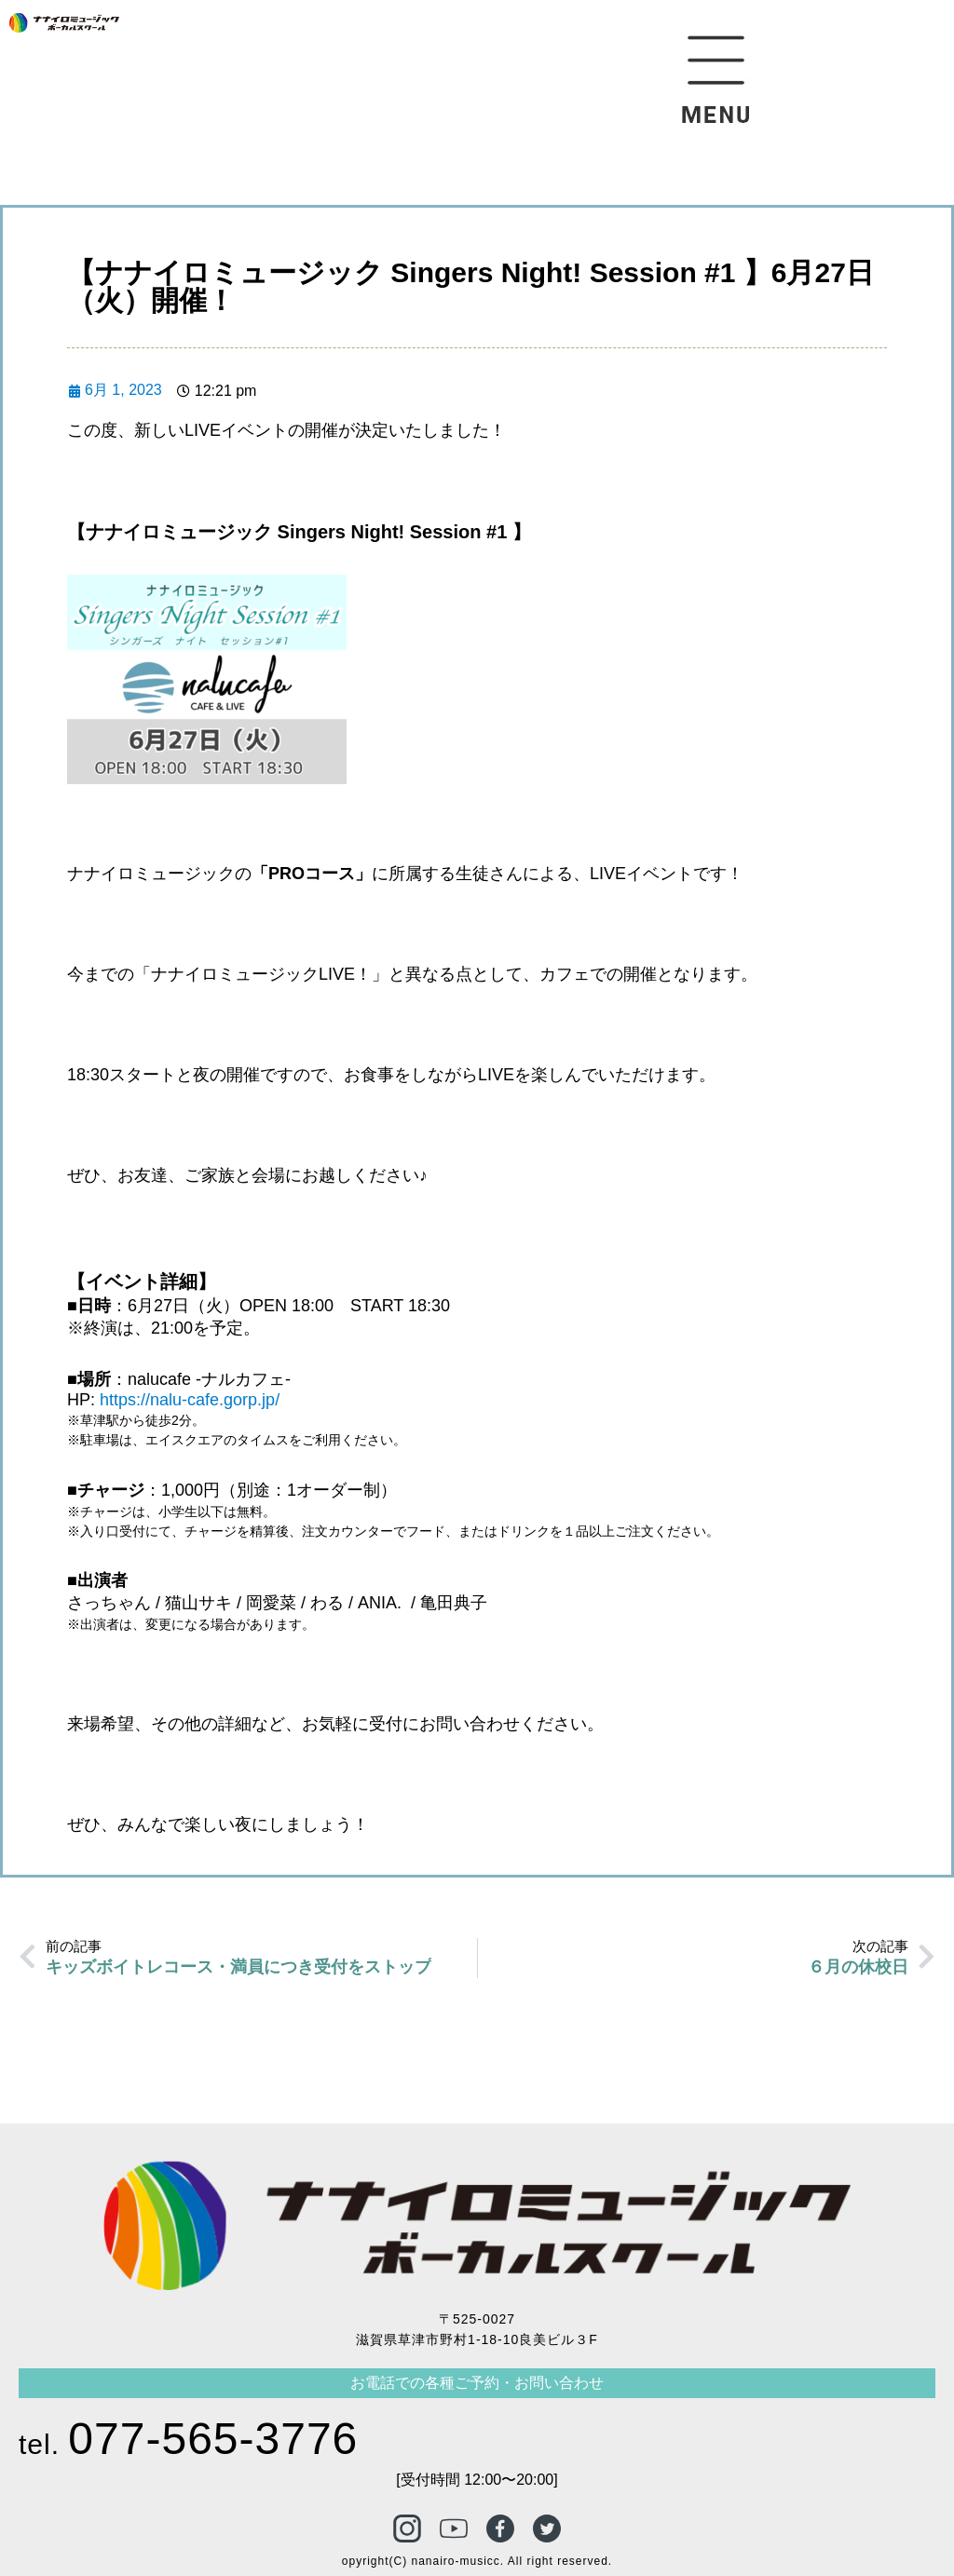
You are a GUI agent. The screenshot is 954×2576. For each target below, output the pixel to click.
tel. (188, 2444)
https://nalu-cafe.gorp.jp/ (189, 1399)
